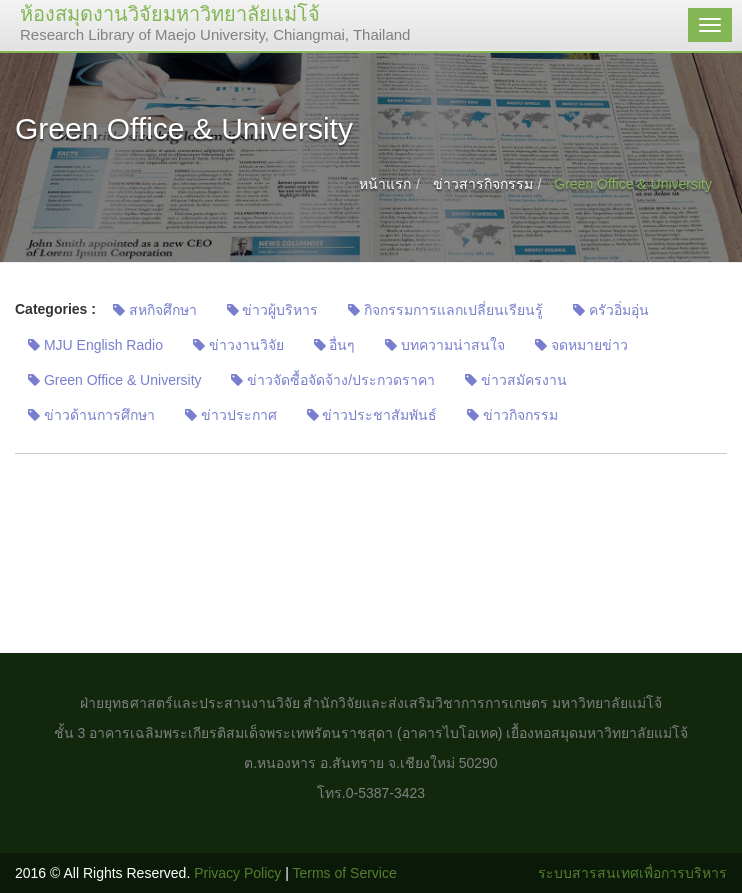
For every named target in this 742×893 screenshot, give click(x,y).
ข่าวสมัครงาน (516, 380)
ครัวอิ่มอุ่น (611, 310)
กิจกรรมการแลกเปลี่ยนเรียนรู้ (445, 310)
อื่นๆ (335, 345)
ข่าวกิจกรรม (512, 415)
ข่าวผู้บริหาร (273, 310)
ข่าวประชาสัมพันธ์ (372, 415)
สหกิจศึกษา (155, 310)
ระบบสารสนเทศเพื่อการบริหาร (632, 873)
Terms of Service (345, 873)
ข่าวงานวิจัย (238, 345)
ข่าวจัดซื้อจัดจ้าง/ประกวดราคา (333, 380)
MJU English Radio (95, 345)
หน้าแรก (385, 184)
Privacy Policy (237, 873)
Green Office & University (115, 380)
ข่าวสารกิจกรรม (483, 184)
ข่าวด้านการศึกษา (91, 415)
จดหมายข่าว (581, 345)
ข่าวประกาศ (231, 415)
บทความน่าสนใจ (445, 345)
